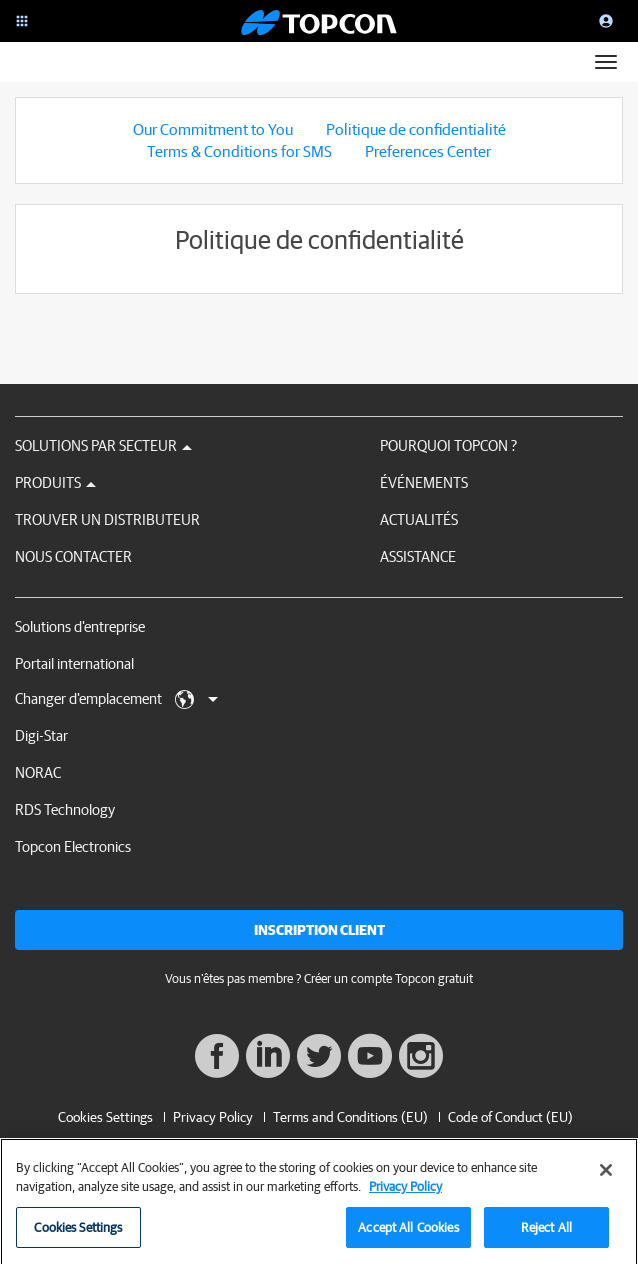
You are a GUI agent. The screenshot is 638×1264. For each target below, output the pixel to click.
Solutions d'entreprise (80, 626)
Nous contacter (73, 556)
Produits (55, 482)
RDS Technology (65, 809)
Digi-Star (41, 735)
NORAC (38, 772)
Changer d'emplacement (116, 700)
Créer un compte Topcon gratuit (388, 978)
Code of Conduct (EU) (510, 1117)
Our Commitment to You (213, 129)
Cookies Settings (105, 1117)
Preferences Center (428, 151)
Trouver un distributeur (107, 519)
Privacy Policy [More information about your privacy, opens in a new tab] (405, 1195)
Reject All (546, 1235)
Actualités (419, 519)
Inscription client (319, 930)
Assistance (418, 556)
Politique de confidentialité (416, 129)
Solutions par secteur (103, 445)
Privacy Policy (213, 1117)
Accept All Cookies (408, 1235)
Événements (424, 482)
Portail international (74, 663)
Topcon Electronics (73, 846)
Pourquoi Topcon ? (448, 445)
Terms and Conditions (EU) (350, 1117)
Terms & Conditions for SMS (239, 151)
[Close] (606, 1178)
